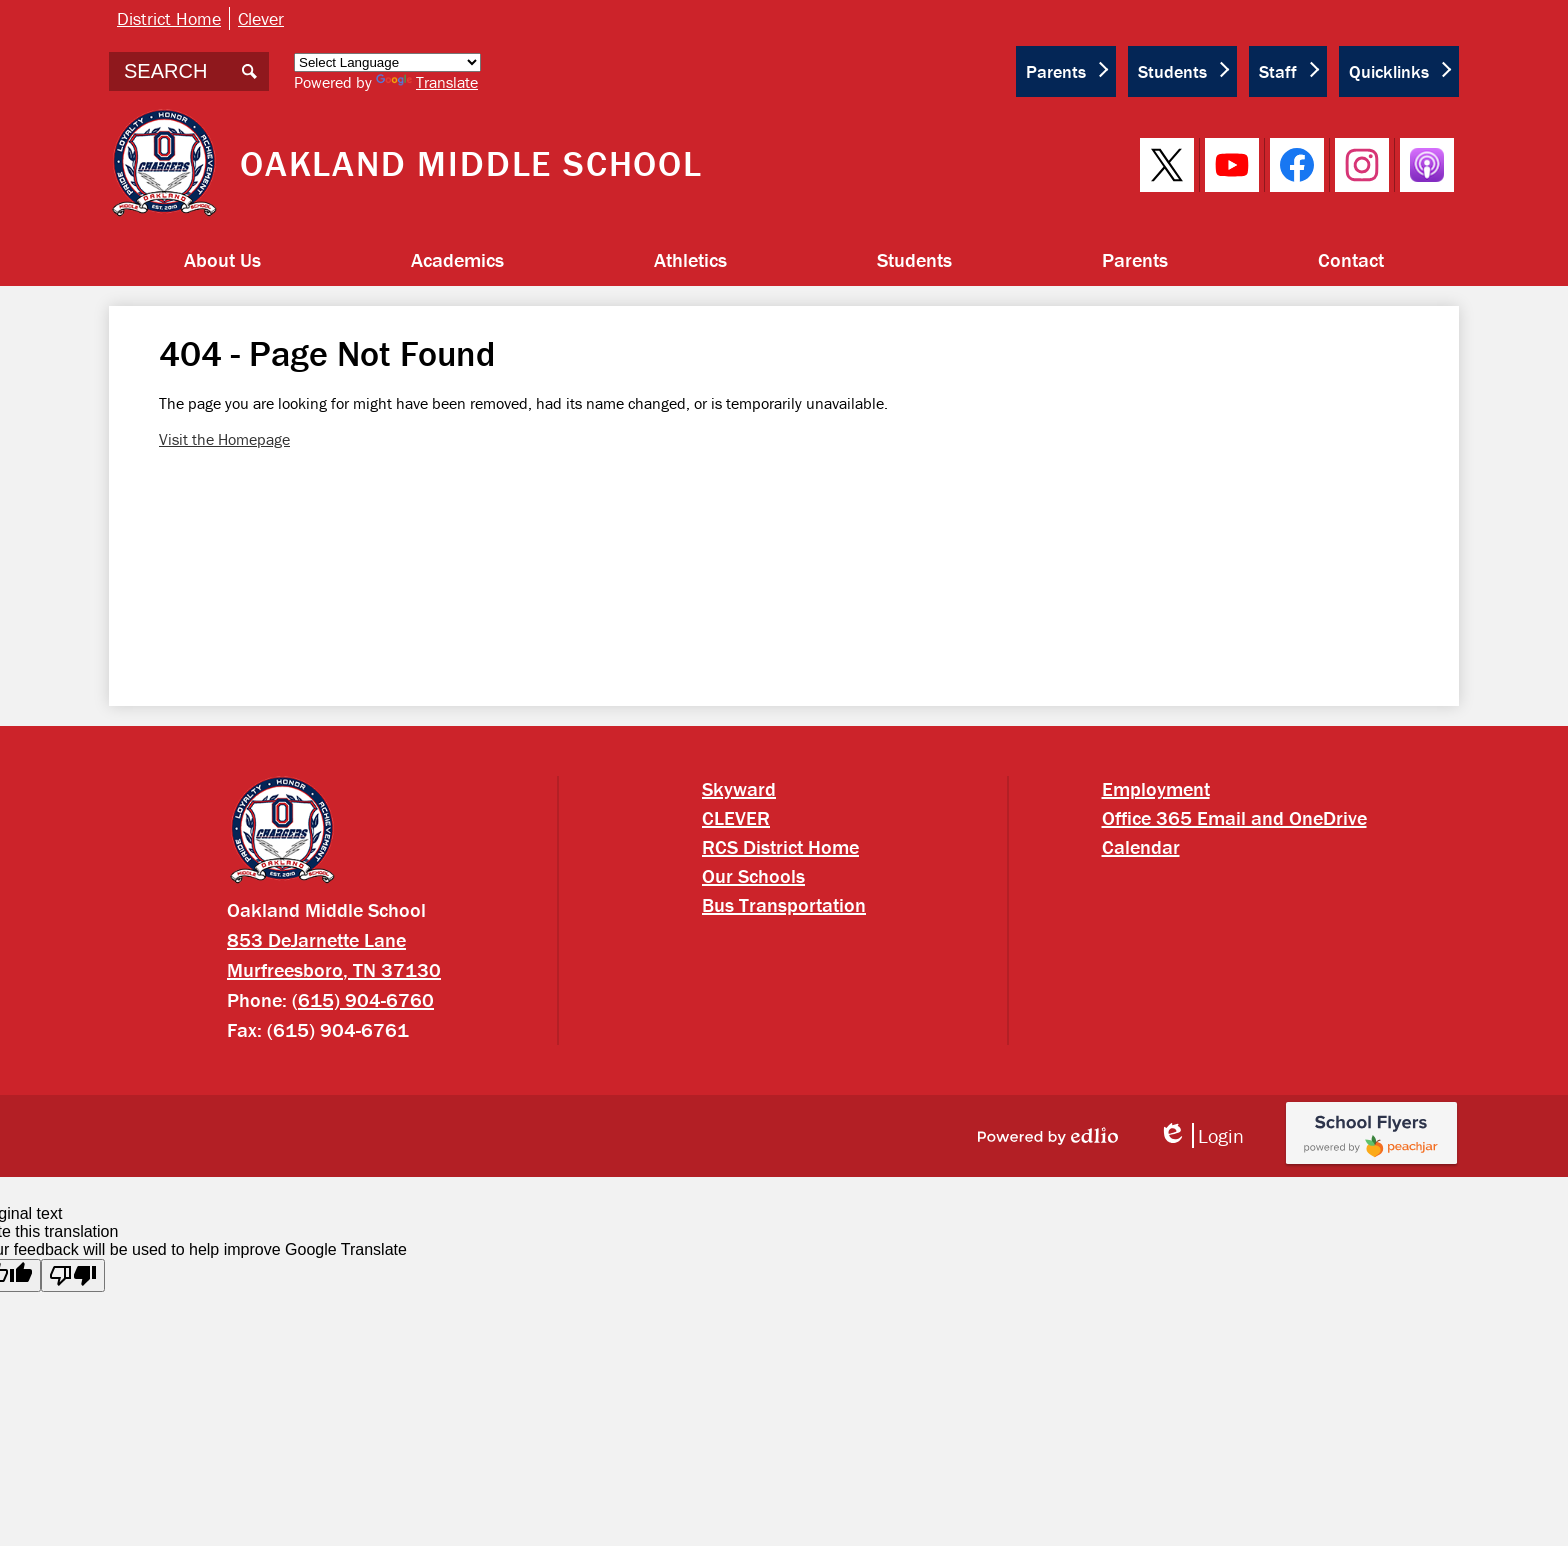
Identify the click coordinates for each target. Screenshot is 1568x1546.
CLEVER (736, 817)
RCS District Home (780, 846)
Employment (1156, 788)
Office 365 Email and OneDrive (1234, 817)
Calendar (1141, 846)
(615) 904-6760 (363, 999)
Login (1201, 1135)
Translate (427, 82)
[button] (222, 260)
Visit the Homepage (224, 439)
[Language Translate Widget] (387, 62)
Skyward (739, 788)
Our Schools (753, 875)
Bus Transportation (784, 904)
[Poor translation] (73, 1275)
